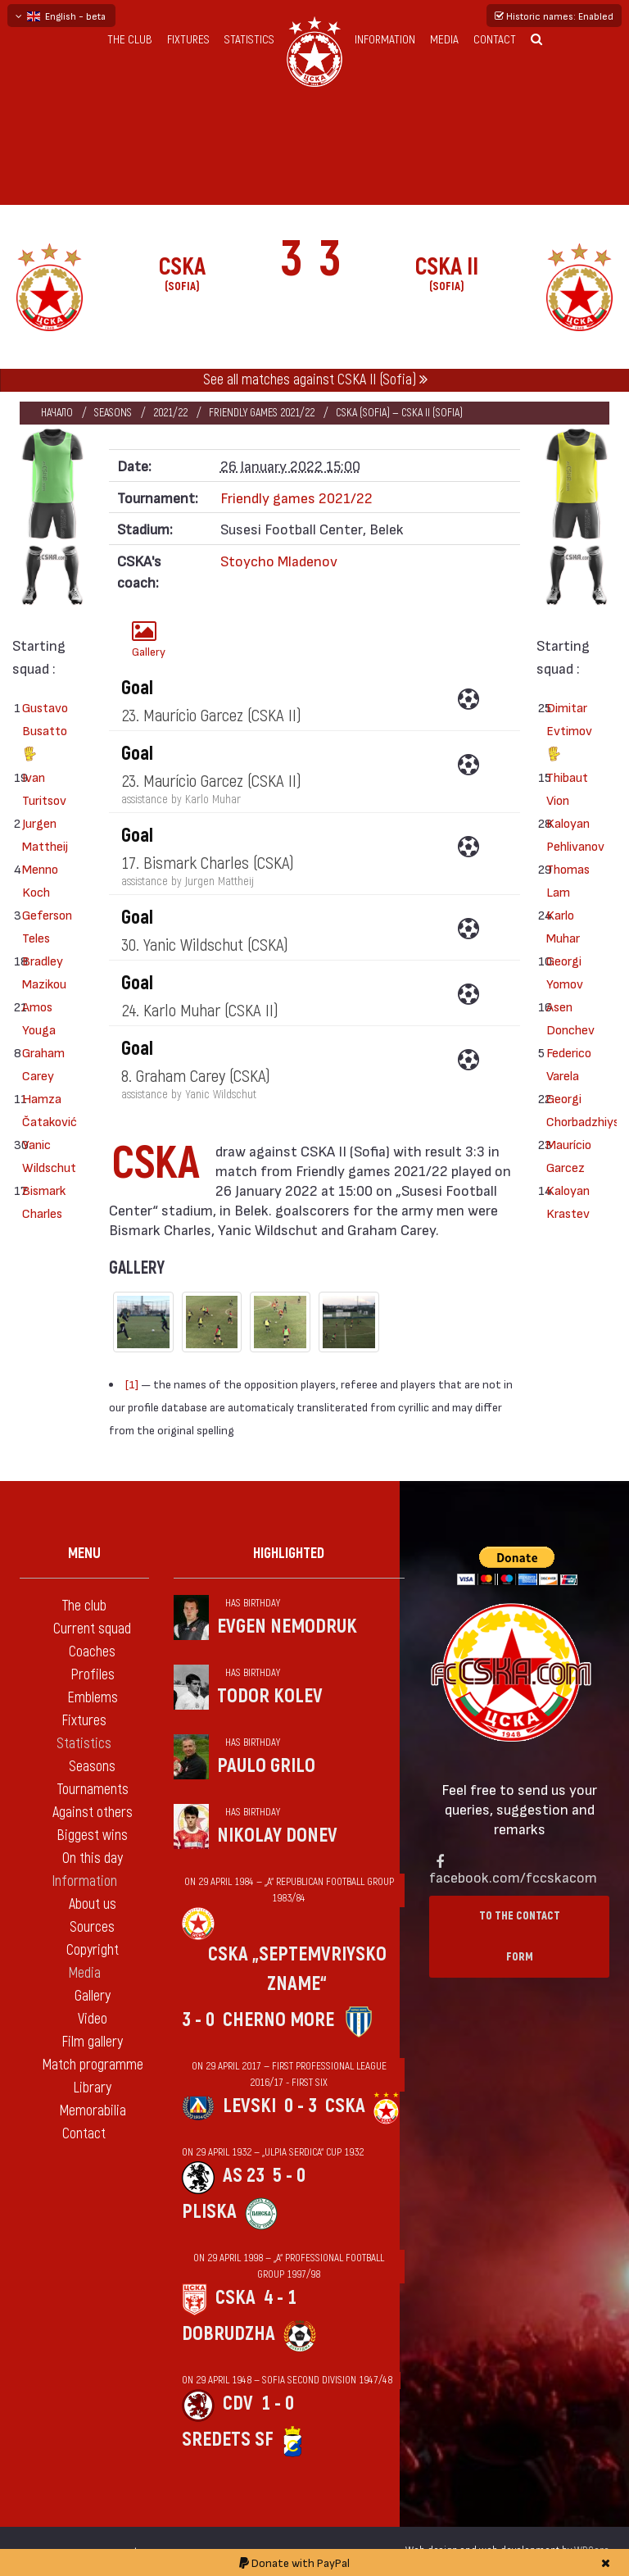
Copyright (92, 1950)
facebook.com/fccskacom (513, 1876)
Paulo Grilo (266, 1766)
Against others (92, 1812)
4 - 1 (280, 2298)
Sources (92, 1927)
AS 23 (244, 2176)
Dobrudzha (228, 2334)
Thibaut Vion (566, 788)
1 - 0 (277, 2403)
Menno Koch (40, 880)
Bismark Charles (42, 1201)
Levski (249, 2106)
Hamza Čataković (42, 1109)
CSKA (345, 2106)
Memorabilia (92, 2110)
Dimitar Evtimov (566, 732)
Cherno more (278, 2020)
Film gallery (92, 2042)
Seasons (113, 413)
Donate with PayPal (294, 2562)
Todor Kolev (270, 1696)
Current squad (92, 1629)
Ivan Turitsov (42, 788)
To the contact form (519, 1936)
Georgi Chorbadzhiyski (566, 1109)
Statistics (249, 40)
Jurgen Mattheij (42, 834)
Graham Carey (42, 1063)
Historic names (554, 15)
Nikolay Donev (277, 1835)
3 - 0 (198, 2020)
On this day (92, 1858)
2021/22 (170, 413)
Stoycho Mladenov (278, 560)
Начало (57, 413)
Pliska (209, 2212)
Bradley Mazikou (42, 971)
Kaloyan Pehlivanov (566, 834)
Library (92, 2088)
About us (92, 1904)
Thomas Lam (566, 880)
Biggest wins (92, 1835)
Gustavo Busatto (42, 732)
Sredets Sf (228, 2439)
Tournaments (93, 1789)
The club (129, 40)
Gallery (148, 639)
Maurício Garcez (566, 1155)
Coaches (92, 1651)
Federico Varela (566, 1063)
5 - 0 (289, 2176)
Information (385, 40)
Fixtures (188, 40)
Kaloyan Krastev (566, 1201)
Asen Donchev (566, 1017)
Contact (494, 40)
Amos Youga (39, 1017)
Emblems (92, 1697)
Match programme (92, 2065)
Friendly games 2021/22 (261, 413)
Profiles (92, 1674)
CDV (238, 2403)
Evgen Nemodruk (287, 1626)
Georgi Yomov (564, 971)
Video (92, 2019)
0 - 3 (300, 2106)
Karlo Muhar (563, 925)
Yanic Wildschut (42, 1155)
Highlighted (288, 1553)
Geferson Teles (42, 925)
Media (444, 40)
